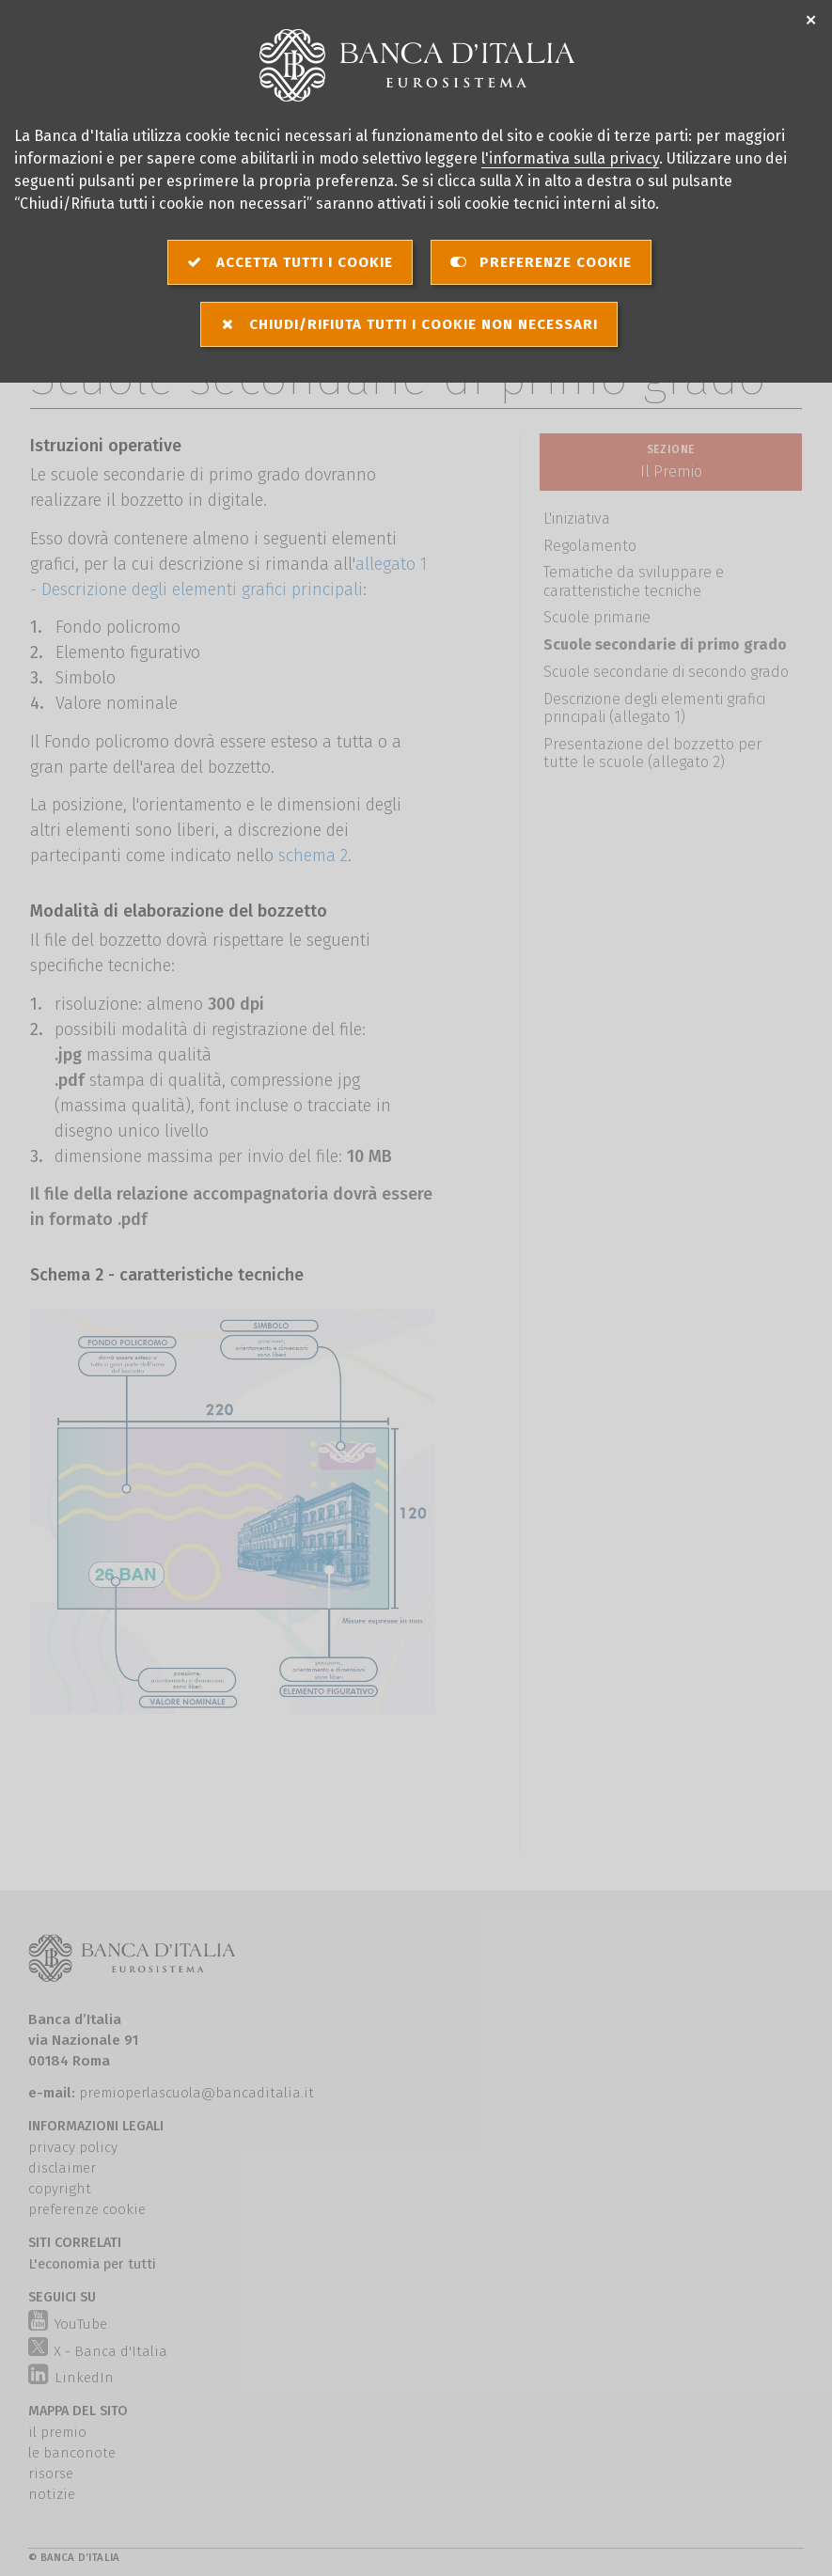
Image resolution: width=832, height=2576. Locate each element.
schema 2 (313, 855)
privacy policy (73, 2147)
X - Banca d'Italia (97, 2348)
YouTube (67, 2324)
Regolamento (589, 546)
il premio (57, 2432)
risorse (50, 2473)
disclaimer (62, 2168)
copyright (59, 2188)
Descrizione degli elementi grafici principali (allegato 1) (654, 708)
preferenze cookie (87, 2209)
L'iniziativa (576, 518)
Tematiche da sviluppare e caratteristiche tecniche (633, 581)
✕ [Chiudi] (811, 21)
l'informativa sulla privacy (570, 158)
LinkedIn (70, 2377)
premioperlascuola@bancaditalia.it (196, 2092)
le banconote (72, 2452)
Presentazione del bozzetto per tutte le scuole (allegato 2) (652, 753)
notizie (51, 2494)
